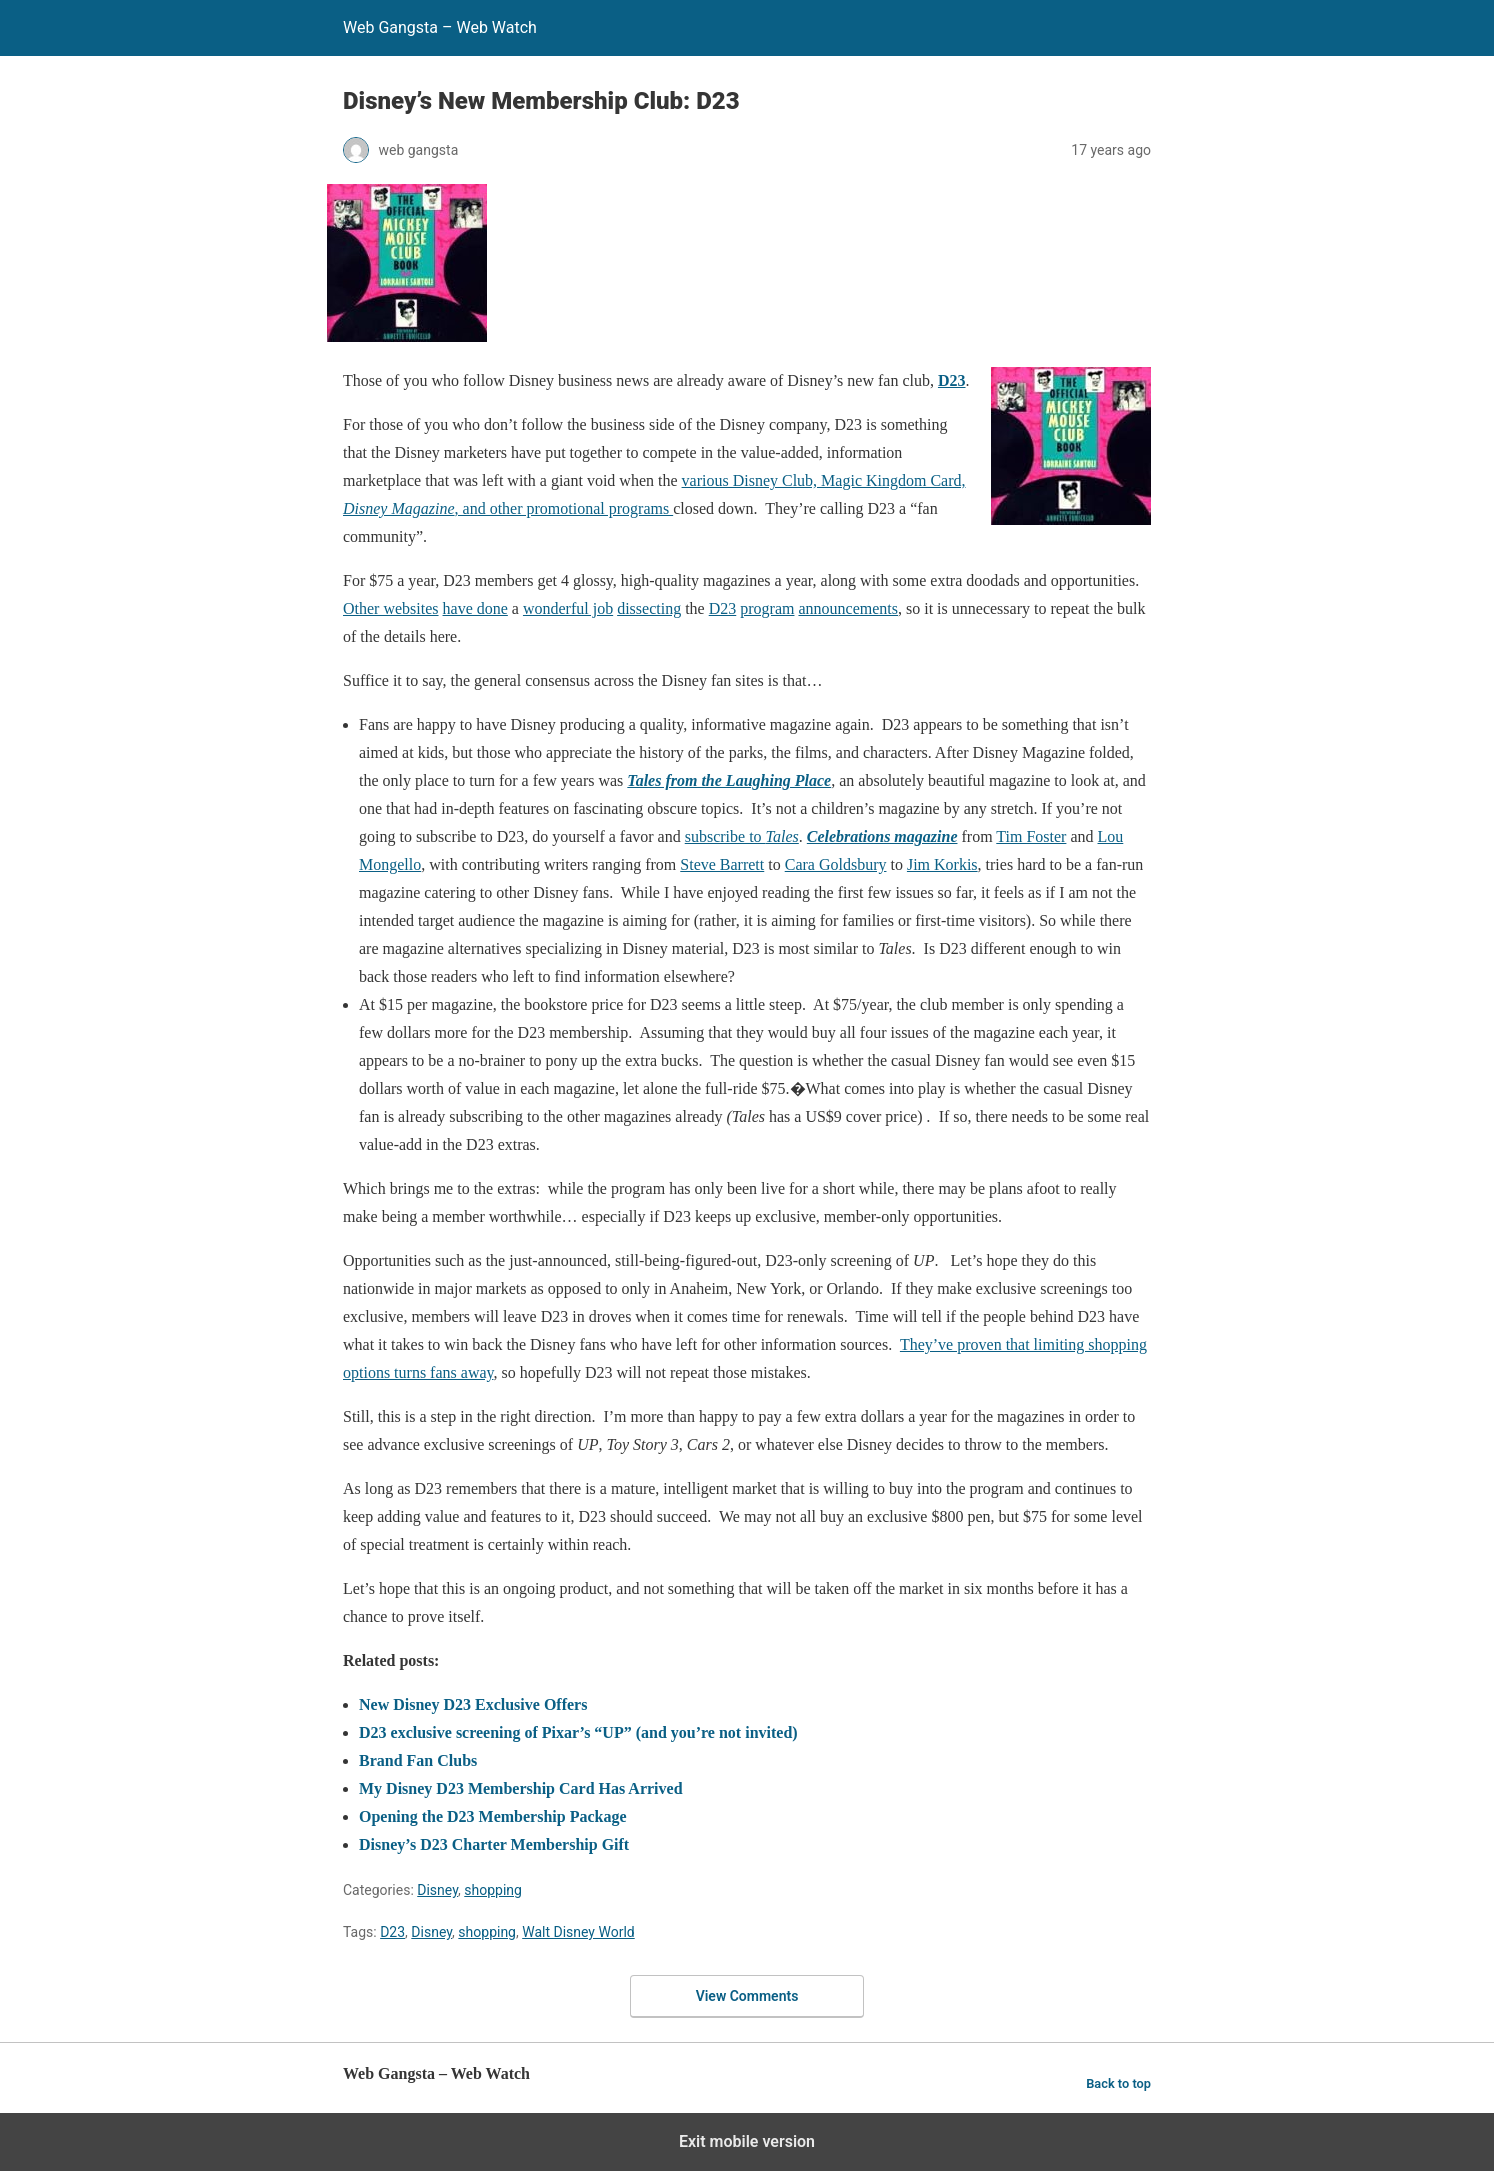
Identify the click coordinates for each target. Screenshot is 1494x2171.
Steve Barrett (722, 864)
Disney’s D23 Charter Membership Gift (494, 1844)
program (767, 608)
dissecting (649, 608)
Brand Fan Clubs (418, 1760)
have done (475, 608)
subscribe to (742, 836)
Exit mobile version (747, 2141)
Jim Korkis (942, 864)
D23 (952, 380)
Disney (437, 1890)
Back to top (1118, 2083)
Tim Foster (1031, 836)
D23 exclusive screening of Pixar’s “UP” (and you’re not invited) (578, 1732)
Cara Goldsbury (836, 864)
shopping (493, 1890)
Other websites (391, 608)
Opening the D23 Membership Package (493, 1816)
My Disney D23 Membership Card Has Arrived (521, 1788)
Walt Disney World (578, 1932)
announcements (848, 608)
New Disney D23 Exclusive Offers (473, 1704)
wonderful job (568, 608)
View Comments (747, 1996)
